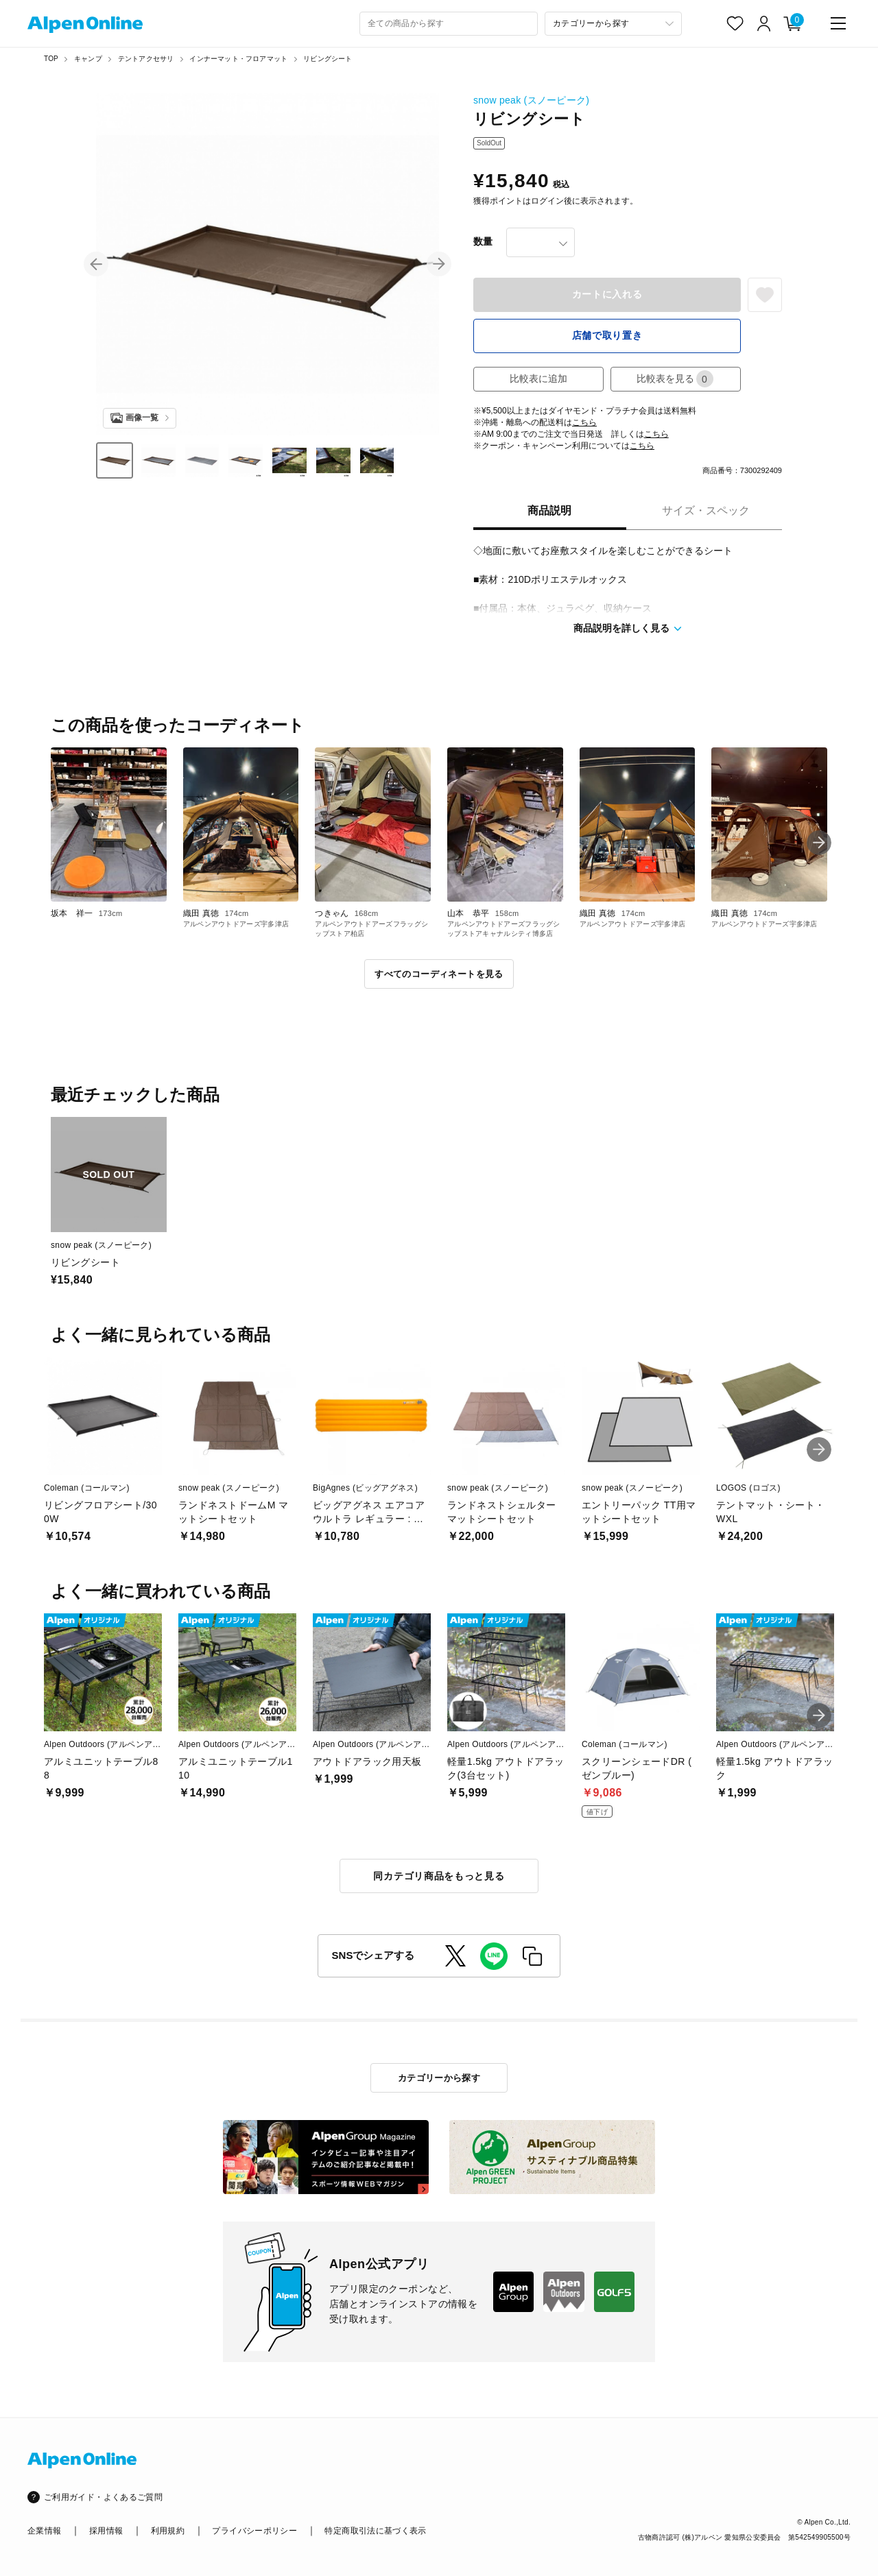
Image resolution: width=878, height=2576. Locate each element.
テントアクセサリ (146, 58)
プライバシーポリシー (254, 2531)
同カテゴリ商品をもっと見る (438, 1875)
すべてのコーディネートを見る (439, 974)
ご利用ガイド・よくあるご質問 (103, 2497)
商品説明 (549, 510)
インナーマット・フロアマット (238, 58)
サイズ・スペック (706, 510)
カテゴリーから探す (439, 2078)
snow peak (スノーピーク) (531, 100)
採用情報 (106, 2531)
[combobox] (448, 24)
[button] (96, 264)
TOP (51, 58)
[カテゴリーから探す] (613, 24)
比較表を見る (675, 378)
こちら (584, 422)
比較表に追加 (538, 378)
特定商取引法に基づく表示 (375, 2531)
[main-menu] (838, 23)
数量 (483, 241)
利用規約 (168, 2531)
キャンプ (88, 58)
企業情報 (44, 2531)
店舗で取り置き (607, 335)
